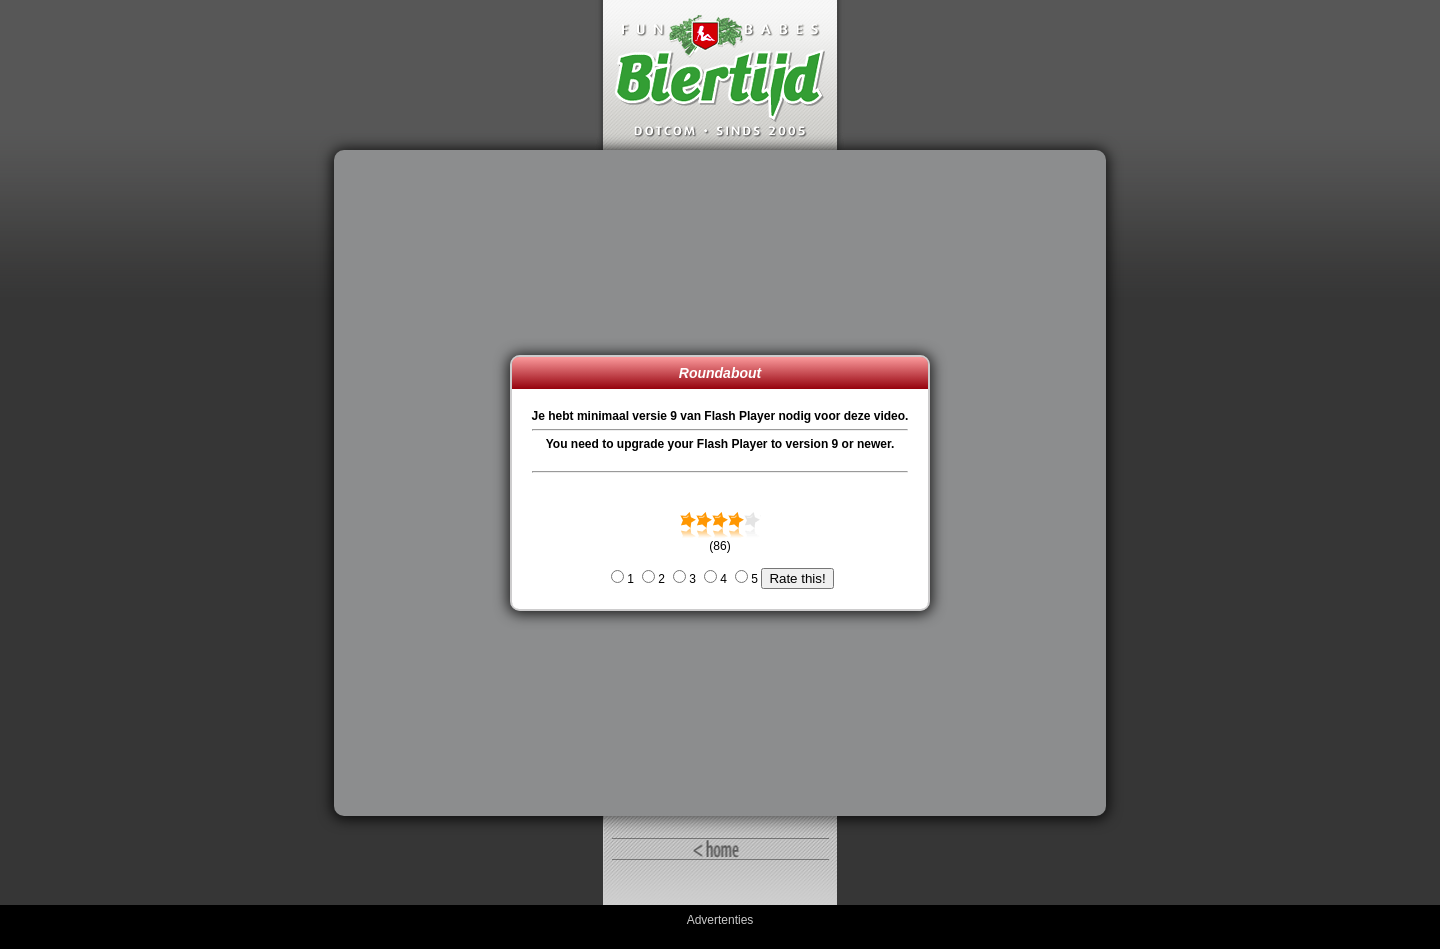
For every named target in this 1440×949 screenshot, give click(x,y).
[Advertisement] (427, 483)
